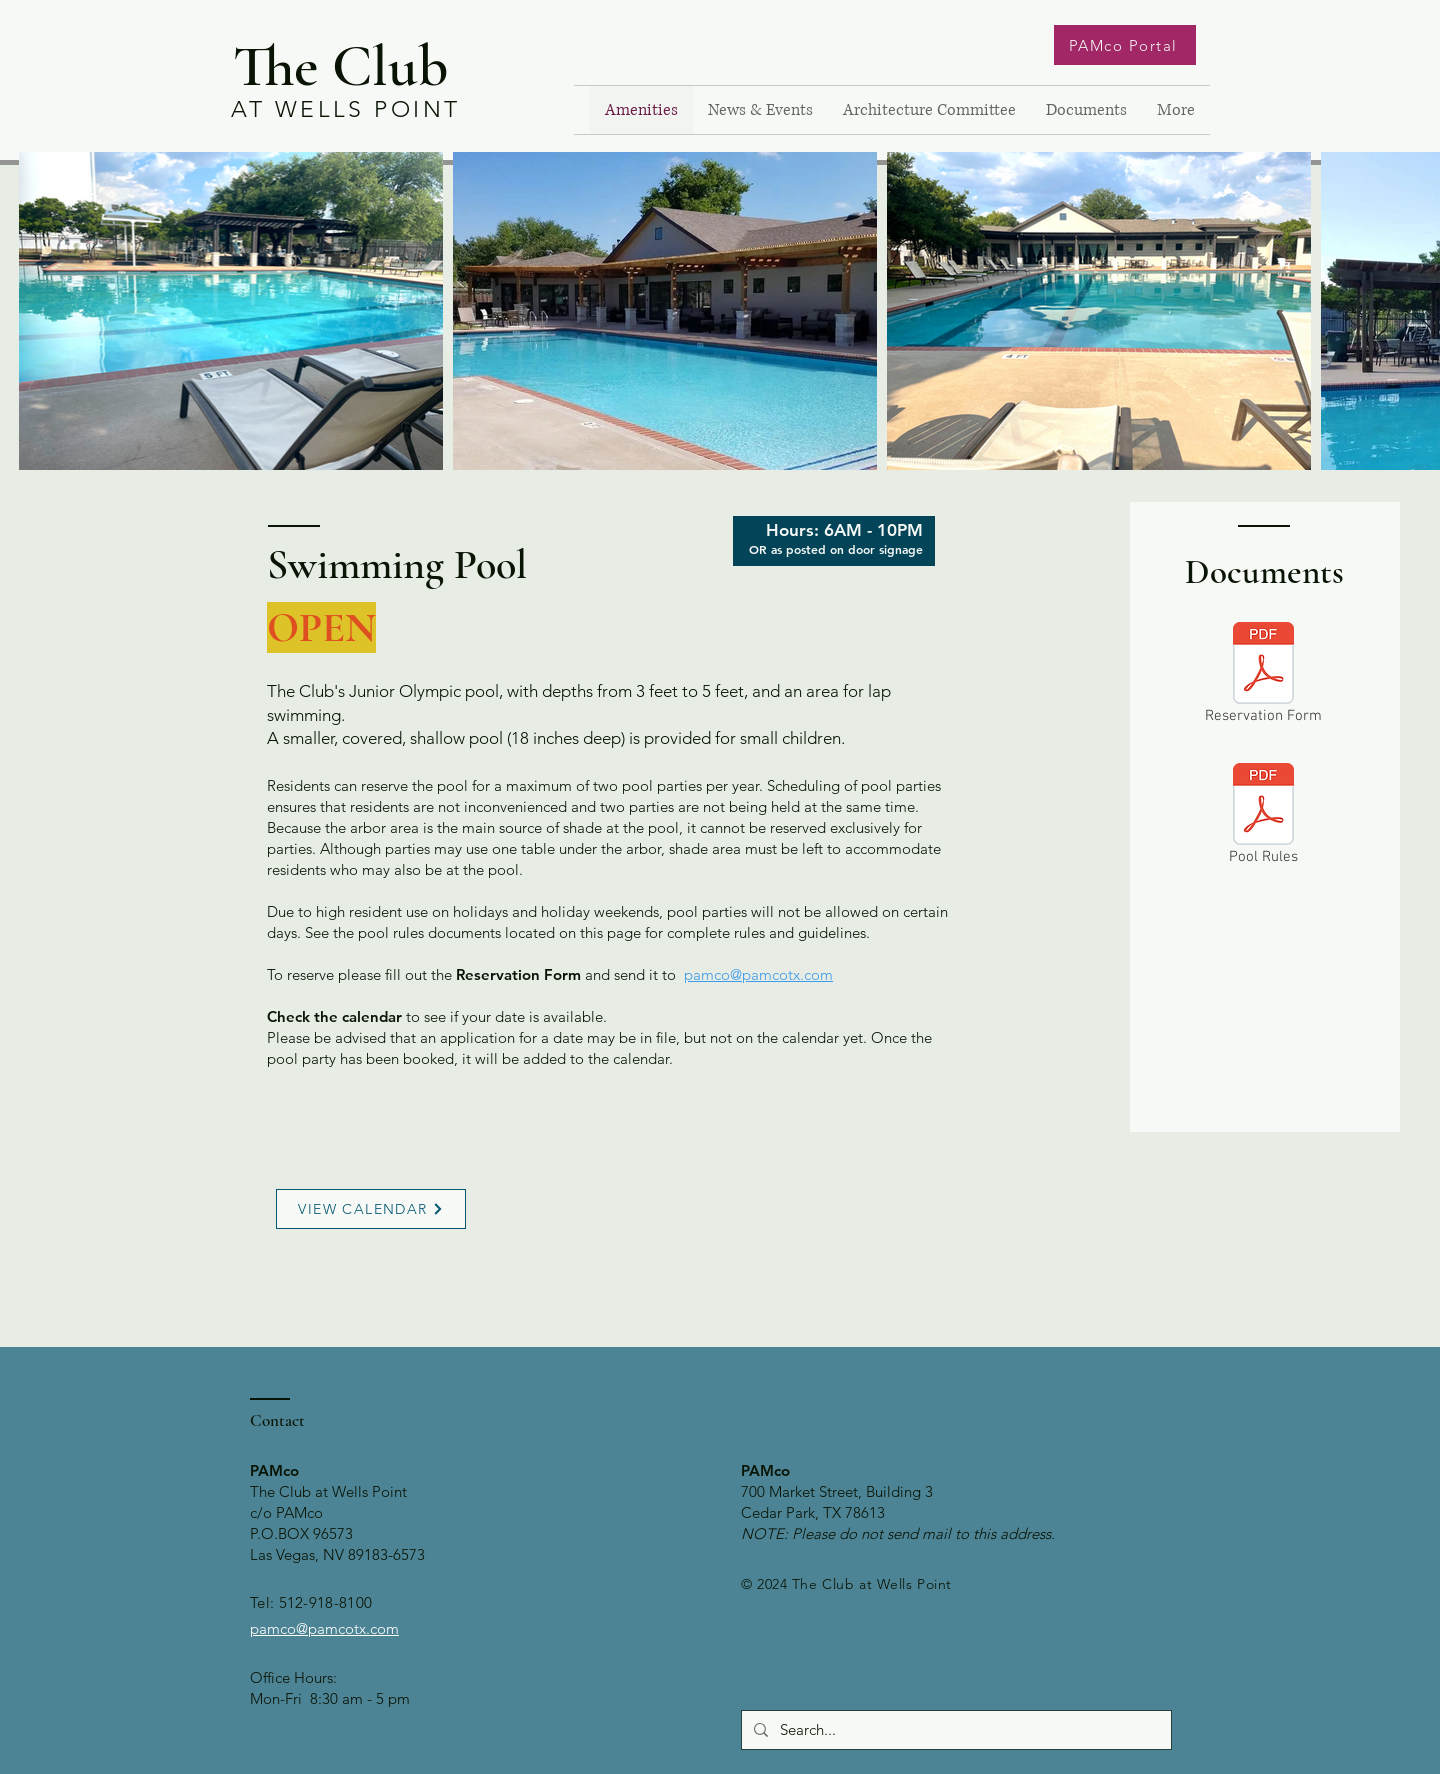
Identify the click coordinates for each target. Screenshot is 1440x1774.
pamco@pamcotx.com (758, 974)
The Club (340, 66)
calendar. (643, 1058)
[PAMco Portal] (1125, 45)
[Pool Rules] (1263, 817)
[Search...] (954, 1730)
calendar (372, 1016)
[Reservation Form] (1263, 676)
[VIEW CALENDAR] (371, 1209)
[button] (760, 110)
